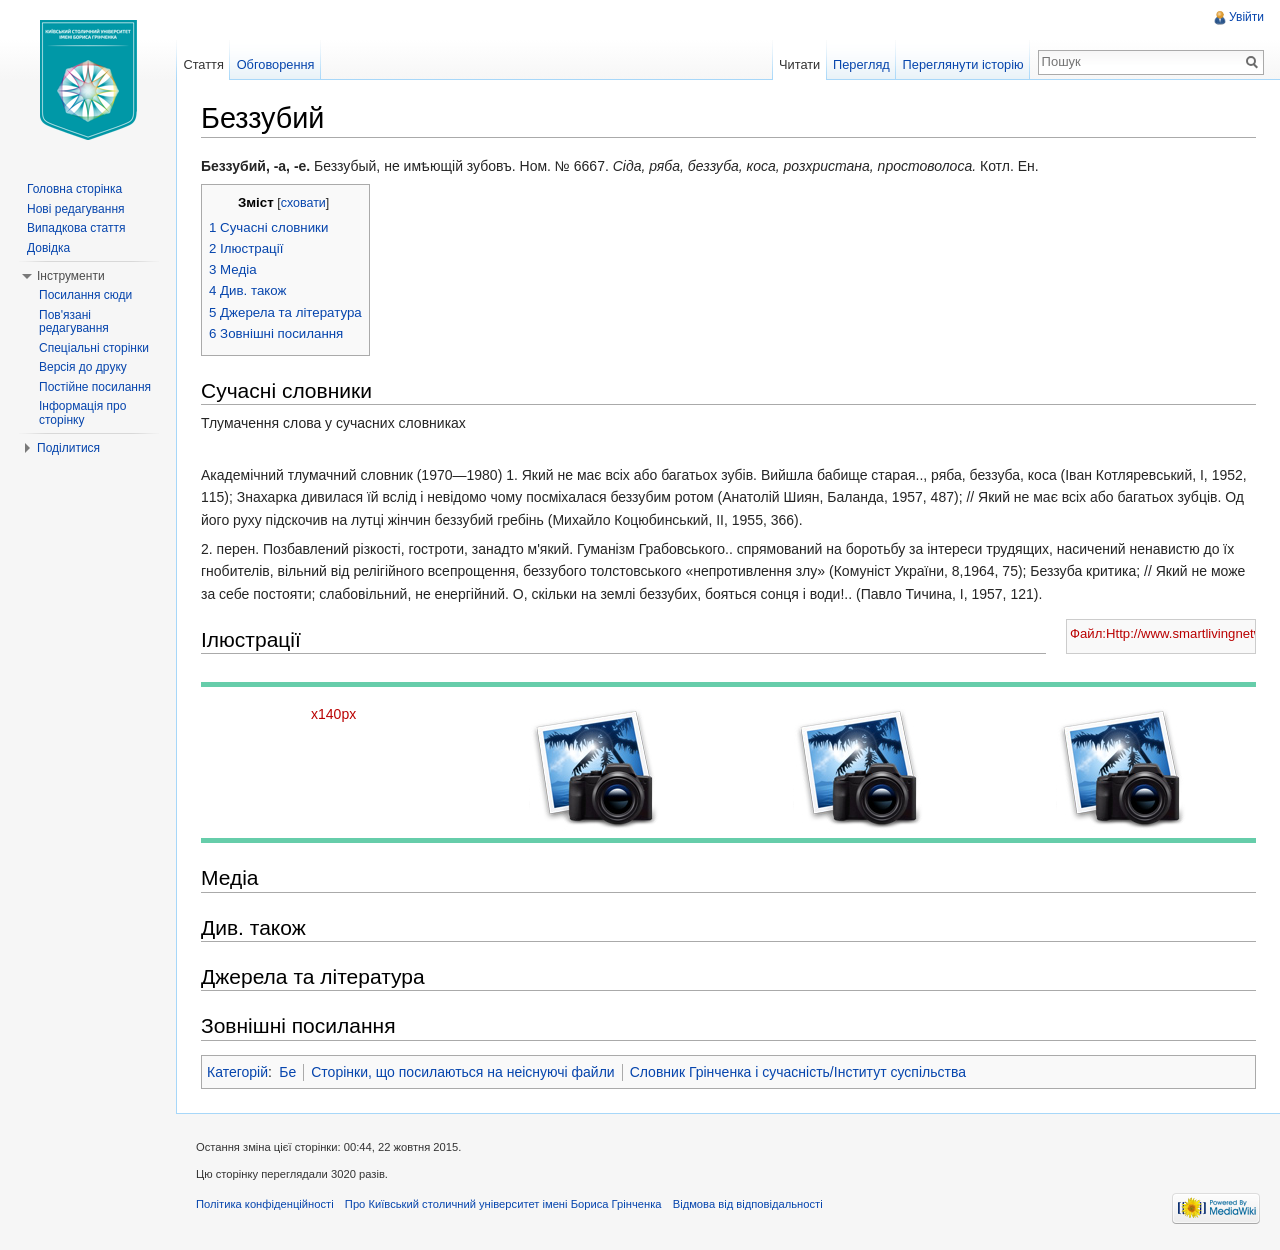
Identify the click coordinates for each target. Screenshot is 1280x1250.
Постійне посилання (95, 387)
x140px (333, 714)
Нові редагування (76, 209)
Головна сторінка (74, 189)
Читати (799, 64)
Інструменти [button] (71, 276)
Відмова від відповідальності (748, 1204)
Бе (287, 1072)
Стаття (203, 64)
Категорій (237, 1072)
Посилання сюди (85, 295)
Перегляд (861, 64)
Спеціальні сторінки (94, 348)
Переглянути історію (963, 64)
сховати (303, 203)
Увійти (1246, 17)
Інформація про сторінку (82, 413)
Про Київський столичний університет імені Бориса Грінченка (503, 1204)
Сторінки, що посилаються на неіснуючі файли (462, 1072)
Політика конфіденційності (265, 1204)
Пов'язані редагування (74, 322)
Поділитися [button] (68, 448)
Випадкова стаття (76, 228)
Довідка (48, 248)
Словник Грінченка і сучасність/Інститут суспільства (798, 1072)
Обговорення (276, 64)
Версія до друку (83, 367)
